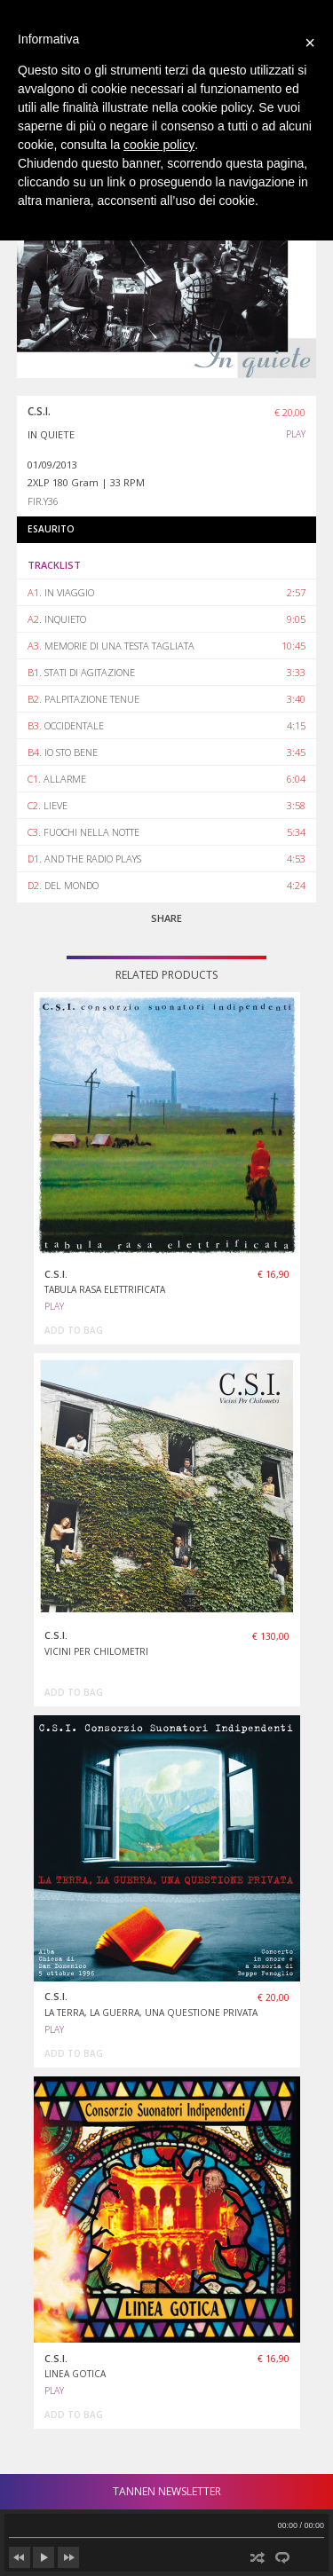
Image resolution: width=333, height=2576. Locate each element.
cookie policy (158, 145)
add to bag (73, 1330)
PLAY (295, 434)
